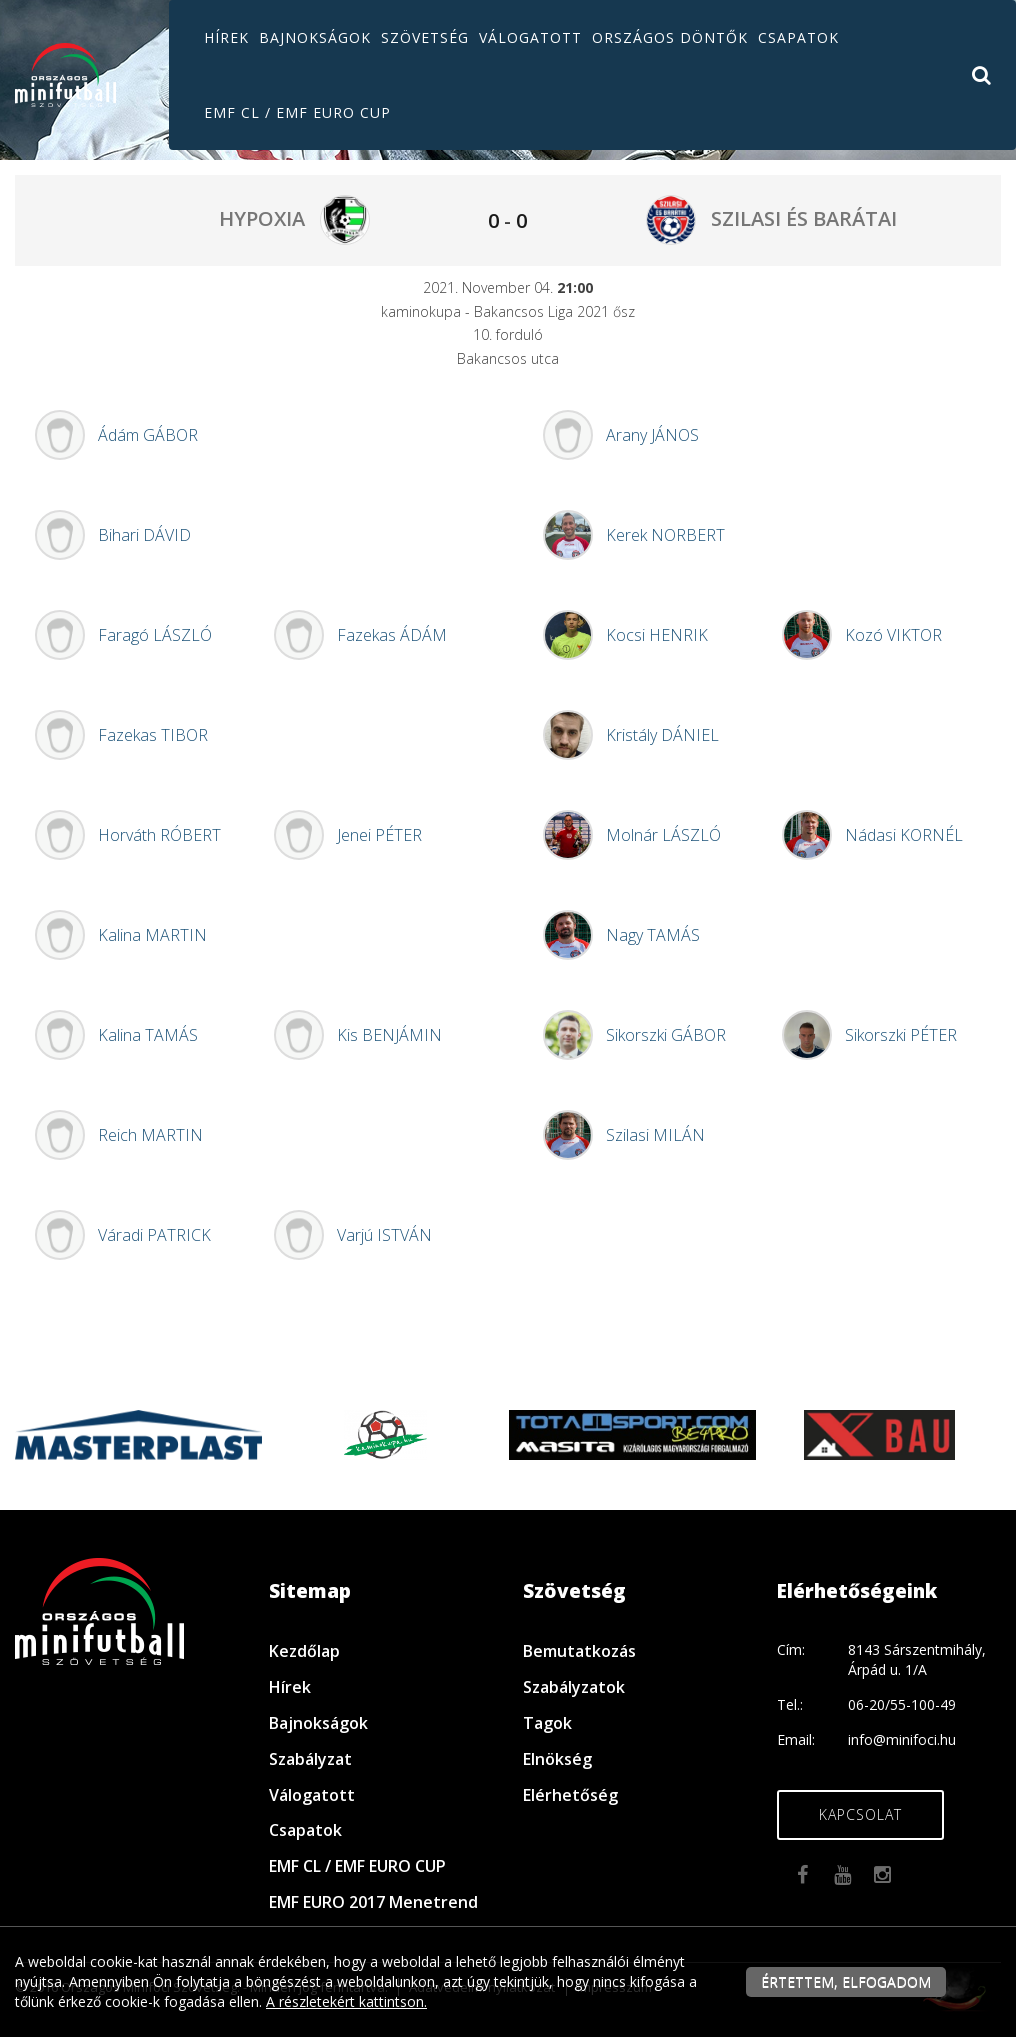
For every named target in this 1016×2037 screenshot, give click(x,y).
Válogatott (530, 37)
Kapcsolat (860, 1814)
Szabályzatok (574, 1687)
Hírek (226, 37)
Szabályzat (310, 1759)
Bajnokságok (315, 37)
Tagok (547, 1723)
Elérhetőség (570, 1795)
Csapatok (798, 37)
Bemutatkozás (579, 1651)
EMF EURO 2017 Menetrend (373, 1902)
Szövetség (425, 37)
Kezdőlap (304, 1651)
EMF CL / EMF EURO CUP (297, 112)
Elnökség (557, 1759)
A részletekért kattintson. (346, 2001)
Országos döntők (670, 37)
